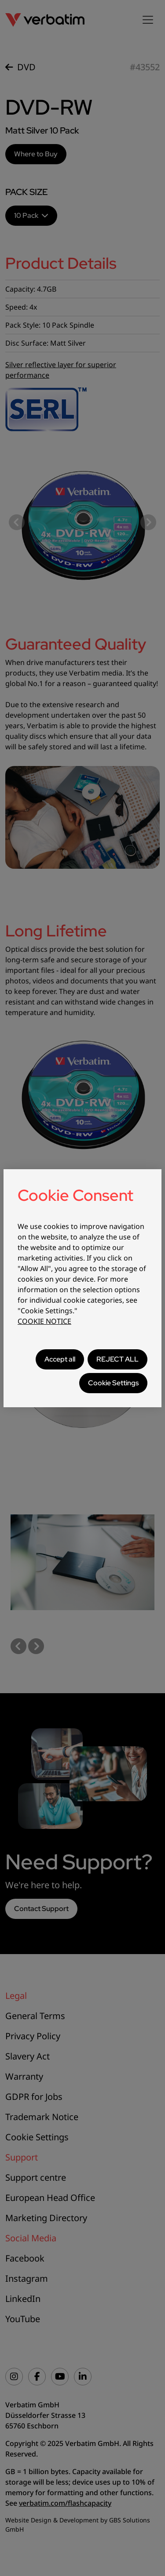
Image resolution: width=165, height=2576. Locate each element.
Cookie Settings (113, 1382)
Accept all (59, 1359)
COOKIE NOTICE (44, 1321)
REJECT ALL (117, 1359)
